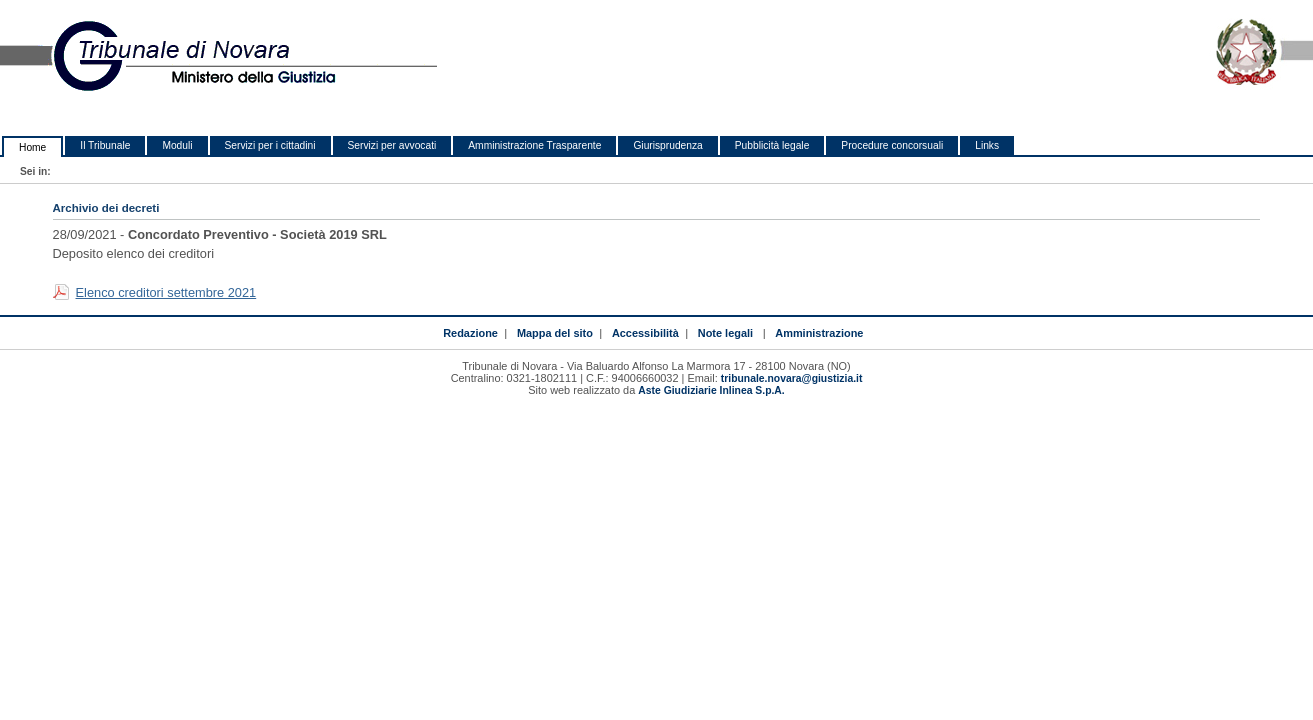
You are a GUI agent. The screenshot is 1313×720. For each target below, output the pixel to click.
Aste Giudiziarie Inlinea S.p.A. (711, 390)
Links (987, 145)
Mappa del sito (555, 333)
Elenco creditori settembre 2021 (166, 292)
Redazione (470, 333)
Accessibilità (645, 333)
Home (32, 147)
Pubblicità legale (772, 145)
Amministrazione (819, 333)
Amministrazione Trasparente (534, 145)
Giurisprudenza (667, 145)
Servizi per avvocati (392, 145)
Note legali (725, 333)
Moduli (177, 145)
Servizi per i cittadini (270, 145)
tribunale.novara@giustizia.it (792, 378)
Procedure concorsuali (892, 145)
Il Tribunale (105, 145)
